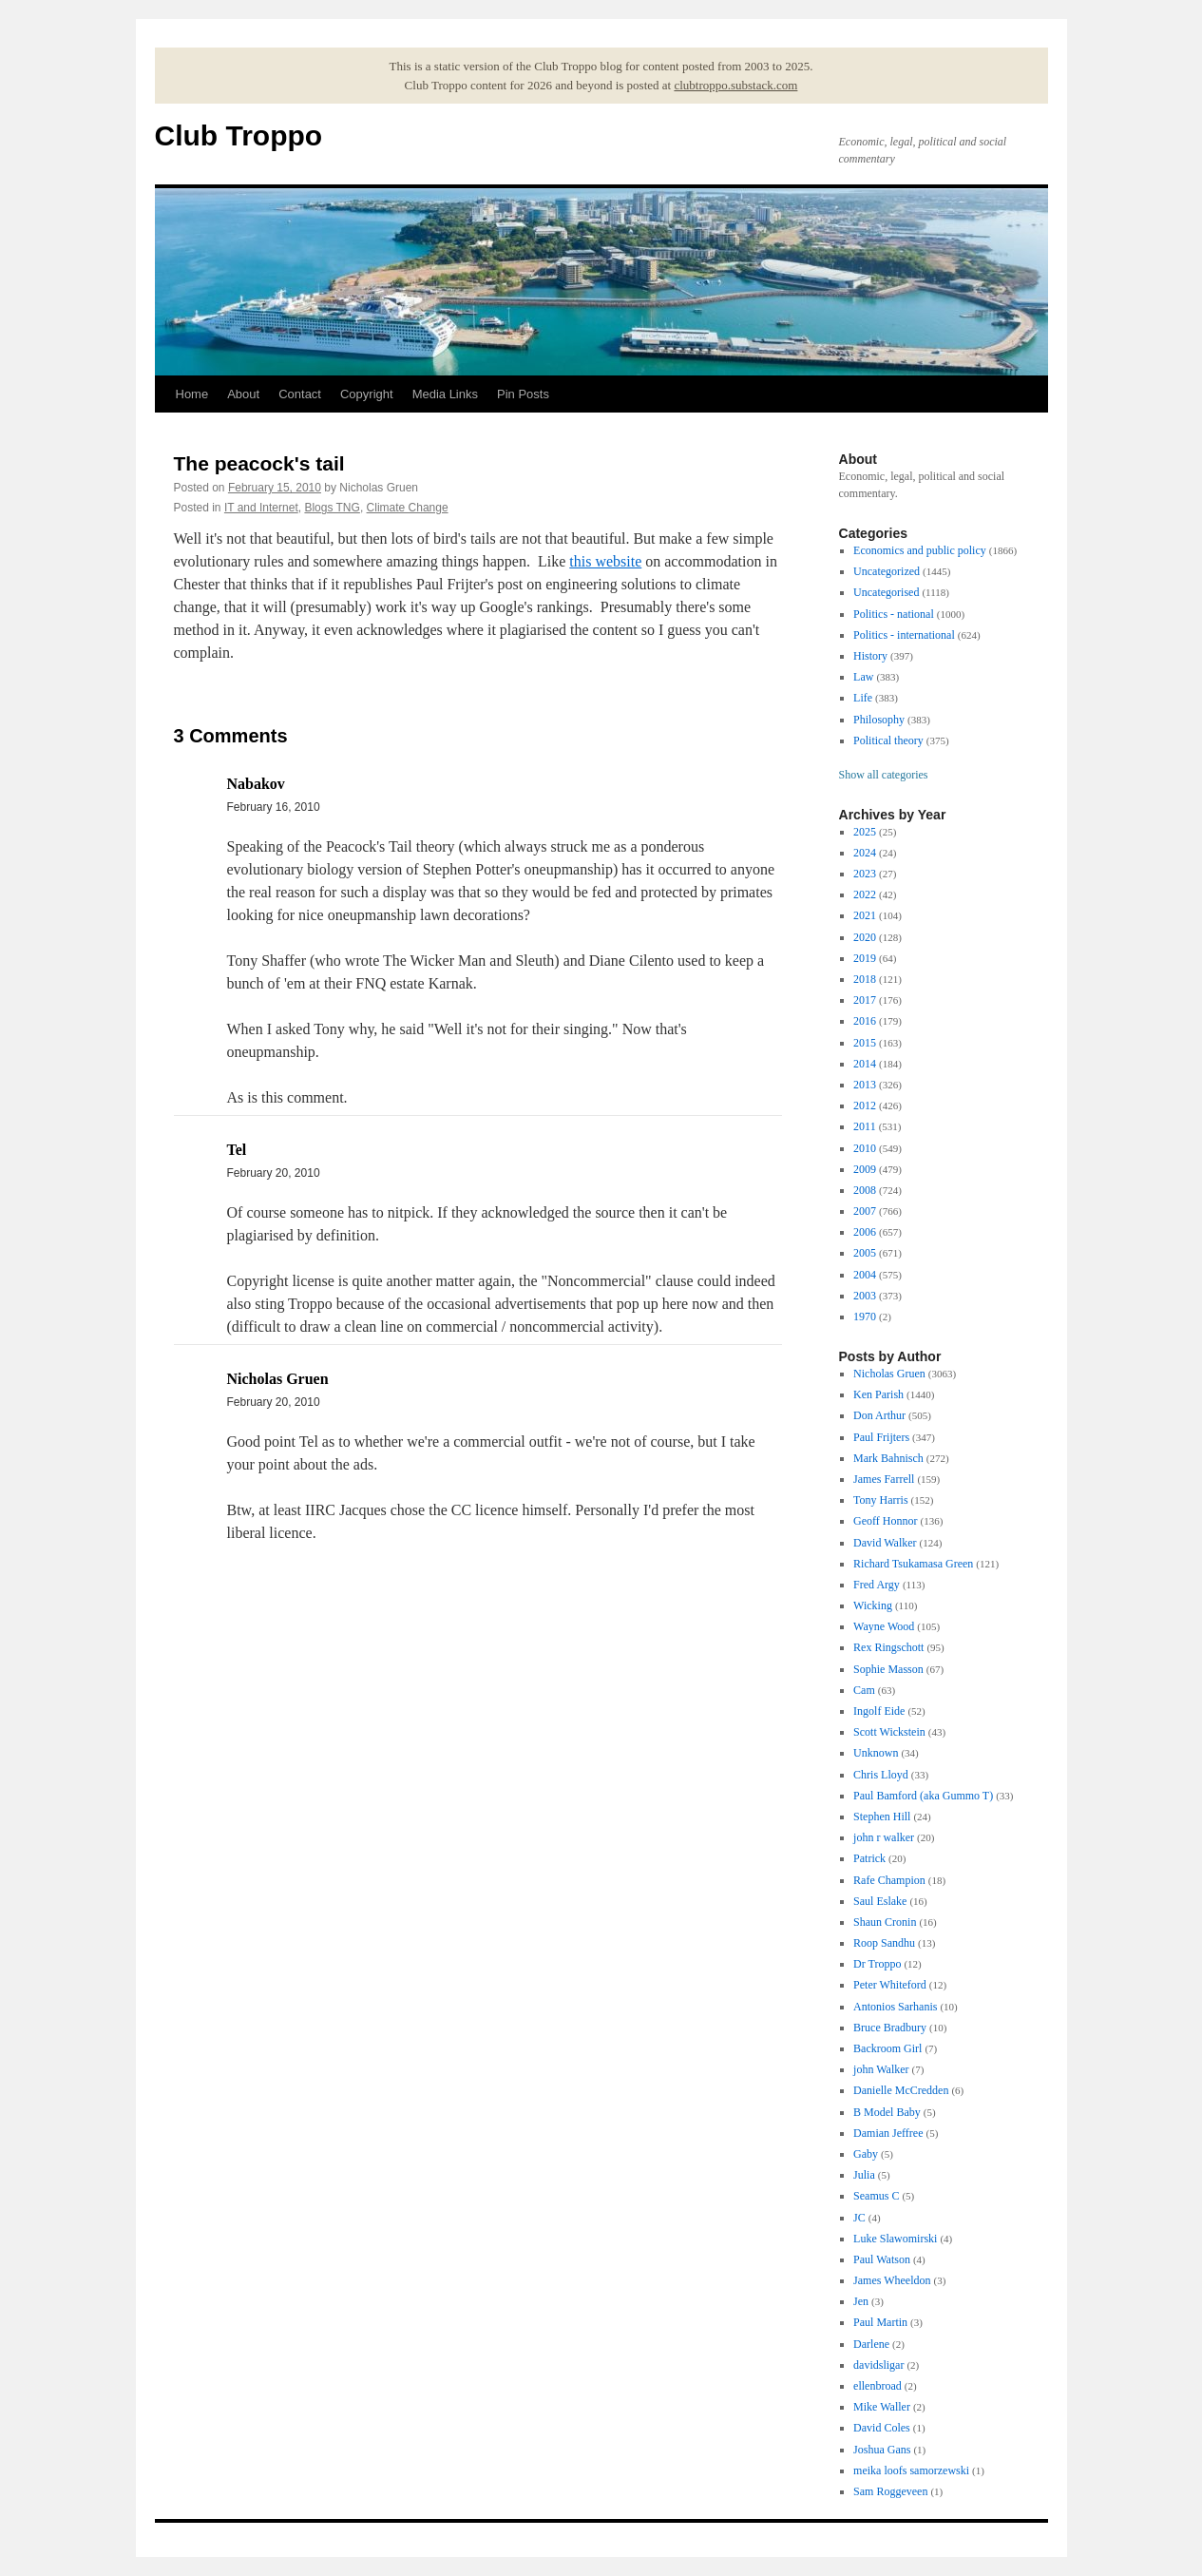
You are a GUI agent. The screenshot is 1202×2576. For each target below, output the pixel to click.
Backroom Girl (887, 2048)
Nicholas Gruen (889, 1373)
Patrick (869, 1858)
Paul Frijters (881, 1437)
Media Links (445, 394)
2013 (864, 1084)
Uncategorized (886, 571)
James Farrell (883, 1479)
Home (192, 394)
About (243, 394)
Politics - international (904, 635)
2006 (864, 1232)
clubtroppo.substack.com (735, 85)
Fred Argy (876, 1584)
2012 (864, 1105)
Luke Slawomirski (895, 2238)
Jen (860, 2301)
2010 (864, 1148)
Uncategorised (886, 592)
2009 (864, 1169)
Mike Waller (881, 2406)
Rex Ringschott (888, 1647)
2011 (864, 1126)
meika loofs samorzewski (911, 2470)
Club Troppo (239, 135)
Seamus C (876, 2195)
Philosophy (879, 719)
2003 (864, 1295)
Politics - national (893, 614)
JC (859, 2217)
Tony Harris (880, 1500)
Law (863, 676)
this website (605, 561)
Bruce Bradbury (889, 2027)
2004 (864, 1274)
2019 (864, 958)
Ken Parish (878, 1394)
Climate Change (407, 507)
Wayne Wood (883, 1626)
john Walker (880, 2069)
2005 (864, 1252)
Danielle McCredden (900, 2090)
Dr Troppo (877, 1963)
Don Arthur (879, 1415)
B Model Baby (887, 2112)
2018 (864, 979)
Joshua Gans (881, 2449)
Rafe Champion (889, 1880)
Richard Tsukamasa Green (913, 1563)
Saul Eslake (879, 1901)
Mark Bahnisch (888, 1458)
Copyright (366, 394)
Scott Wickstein (889, 1732)
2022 (864, 894)
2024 (864, 852)
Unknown (875, 1752)
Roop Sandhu (884, 1943)
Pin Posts (523, 394)
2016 (864, 1021)
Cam (864, 1690)
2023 (864, 873)
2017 (864, 1000)
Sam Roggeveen (890, 2491)
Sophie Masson (888, 1669)
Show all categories (883, 774)
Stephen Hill (881, 1816)
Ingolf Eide (879, 1711)
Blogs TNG (331, 507)
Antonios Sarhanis (895, 2006)
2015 (864, 1042)
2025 (864, 831)
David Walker (884, 1542)
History (870, 656)
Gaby (865, 2154)
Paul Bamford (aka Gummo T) (923, 1795)
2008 (864, 1190)
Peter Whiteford (889, 1984)
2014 (864, 1063)
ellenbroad (877, 2386)
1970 (864, 1316)
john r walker (883, 1837)
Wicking (872, 1605)
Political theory (888, 740)
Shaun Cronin (884, 1922)
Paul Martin (880, 2322)
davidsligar (878, 2365)
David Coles (881, 2427)
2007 (864, 1211)
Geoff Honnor (885, 1521)
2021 (864, 915)
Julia (864, 2175)
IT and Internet (261, 507)
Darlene (871, 2344)
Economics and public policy (919, 550)
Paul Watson (881, 2259)
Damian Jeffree (888, 2133)
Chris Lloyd (880, 1774)
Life (862, 697)
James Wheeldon (891, 2280)
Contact (299, 394)
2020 (864, 937)
